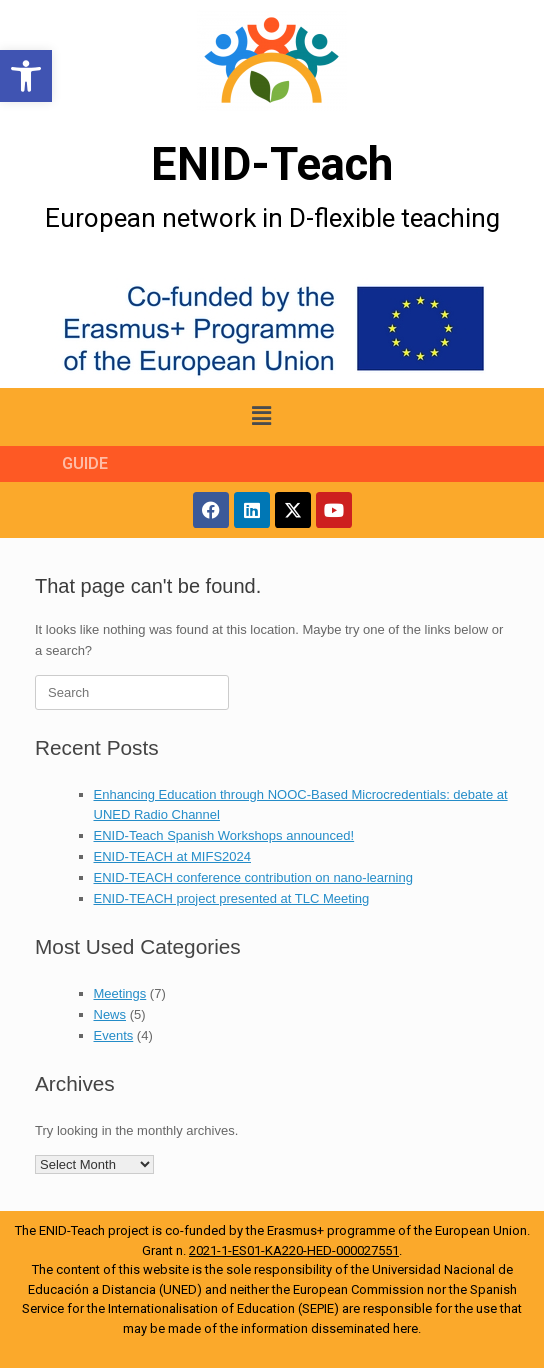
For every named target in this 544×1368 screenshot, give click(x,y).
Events (114, 1035)
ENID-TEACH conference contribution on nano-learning (253, 877)
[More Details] (272, 60)
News (110, 1014)
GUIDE (85, 463)
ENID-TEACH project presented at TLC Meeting (232, 898)
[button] (26, 76)
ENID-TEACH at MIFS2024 (173, 856)
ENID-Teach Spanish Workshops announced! (224, 835)
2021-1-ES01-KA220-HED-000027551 (294, 1250)
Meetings (120, 993)
